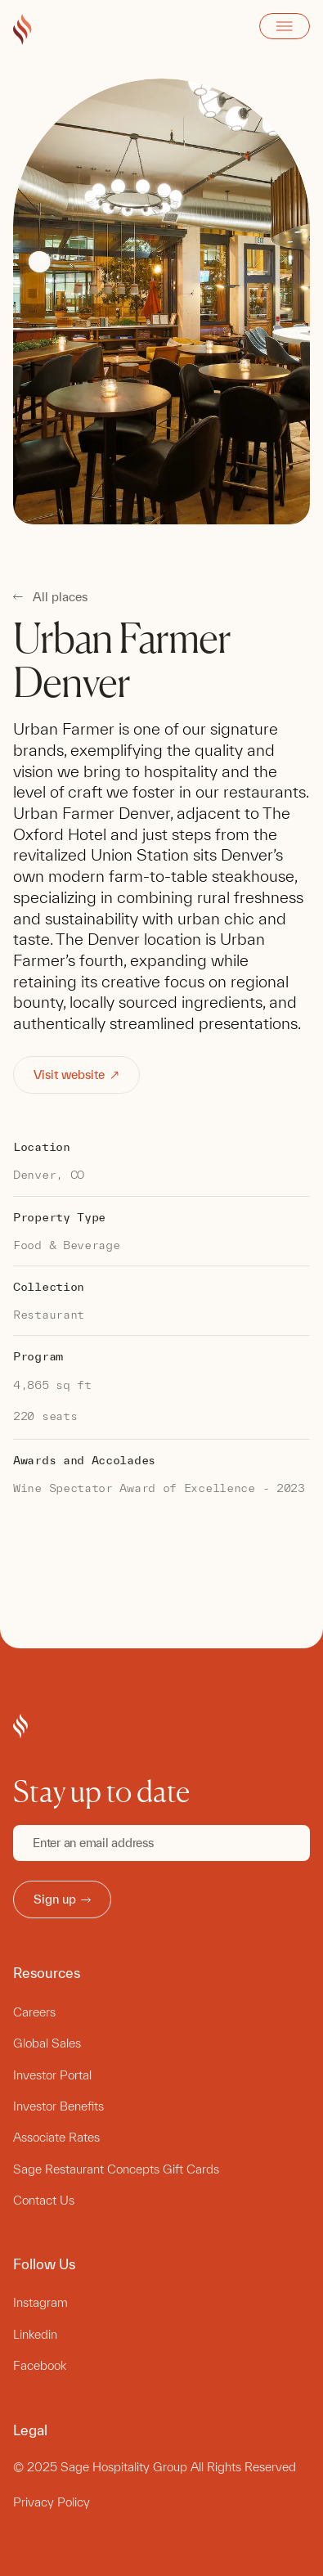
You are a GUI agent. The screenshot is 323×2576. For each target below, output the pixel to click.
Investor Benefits (58, 2106)
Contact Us (43, 2200)
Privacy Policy (51, 2502)
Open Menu (284, 26)
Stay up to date (101, 1791)
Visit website (77, 1074)
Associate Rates (56, 2137)
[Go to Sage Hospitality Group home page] (22, 30)
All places (60, 597)
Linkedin (35, 2334)
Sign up (62, 1899)
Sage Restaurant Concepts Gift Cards (116, 2169)
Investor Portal (52, 2075)
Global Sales (47, 2043)
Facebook (39, 2365)
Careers (34, 2012)
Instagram (40, 2302)
